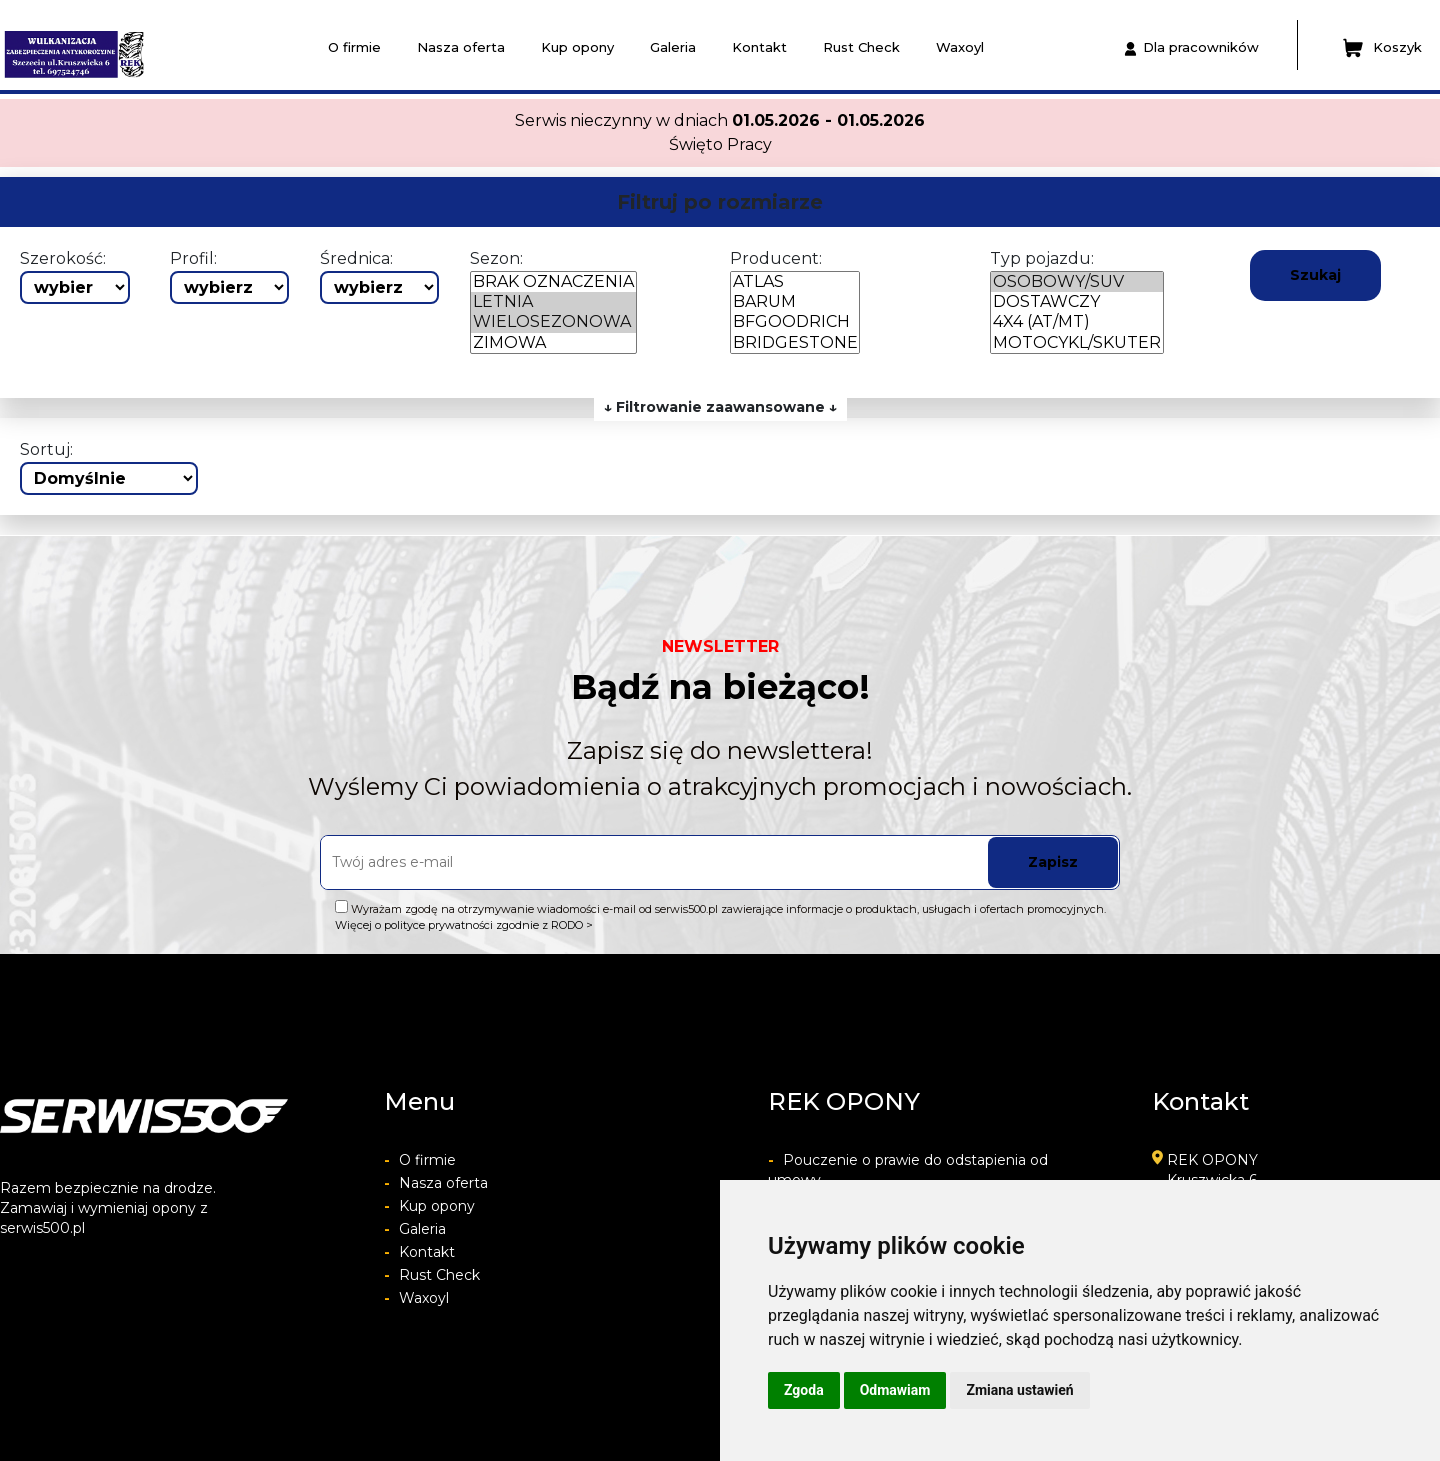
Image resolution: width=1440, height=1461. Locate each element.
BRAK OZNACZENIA (553, 282)
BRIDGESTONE (795, 343)
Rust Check (861, 47)
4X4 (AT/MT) (1077, 322)
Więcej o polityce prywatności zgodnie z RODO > (464, 925)
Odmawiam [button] (895, 1390)
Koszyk (1382, 48)
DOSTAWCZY (1077, 302)
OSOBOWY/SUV (1077, 282)
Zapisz (1053, 862)
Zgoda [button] (804, 1390)
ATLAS (795, 282)
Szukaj (1315, 275)
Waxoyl (960, 47)
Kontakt (759, 47)
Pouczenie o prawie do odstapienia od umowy (908, 1170)
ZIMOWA (553, 343)
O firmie (354, 47)
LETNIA (553, 302)
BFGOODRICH (795, 322)
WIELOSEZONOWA (553, 322)
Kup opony (577, 47)
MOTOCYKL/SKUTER (1077, 343)
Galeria (673, 47)
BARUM (795, 302)
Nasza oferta (461, 47)
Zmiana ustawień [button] (1019, 1390)
